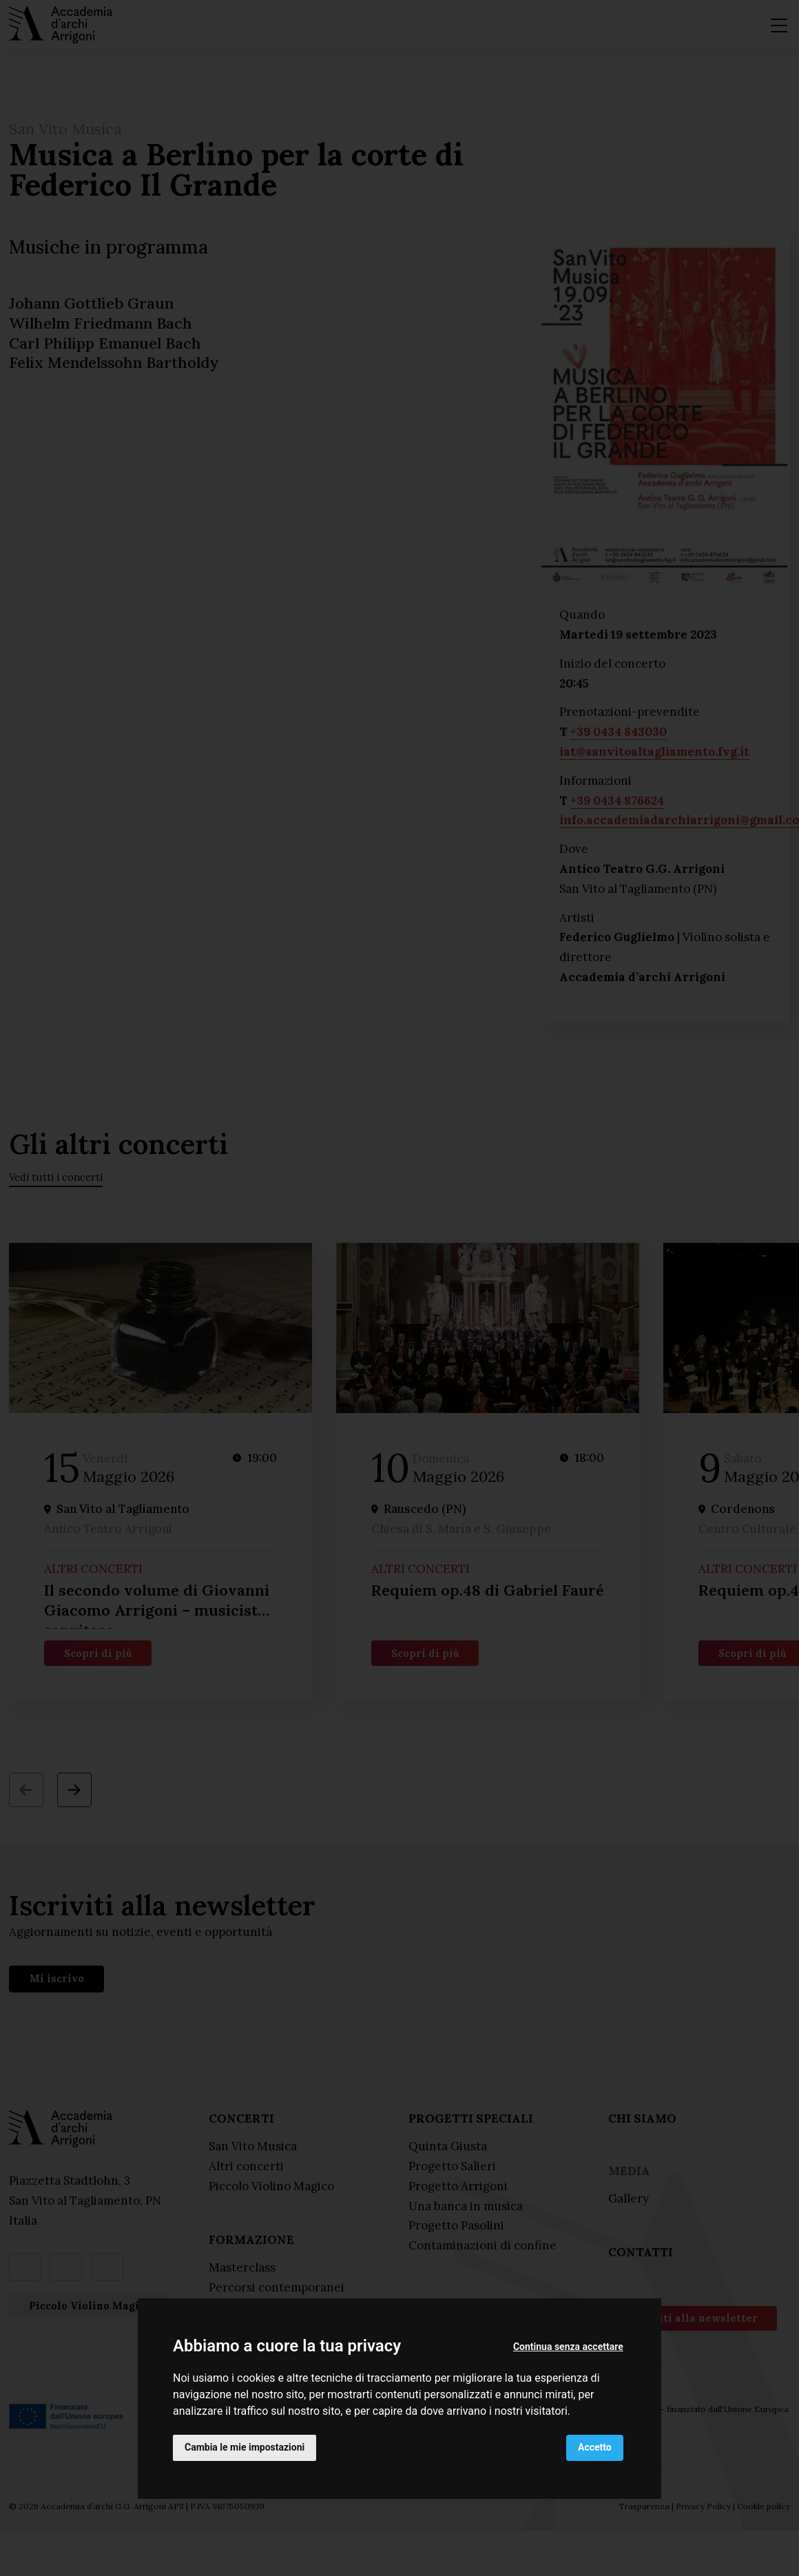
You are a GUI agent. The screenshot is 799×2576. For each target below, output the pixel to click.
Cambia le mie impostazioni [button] (244, 2447)
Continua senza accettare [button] (568, 2346)
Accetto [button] (595, 2447)
